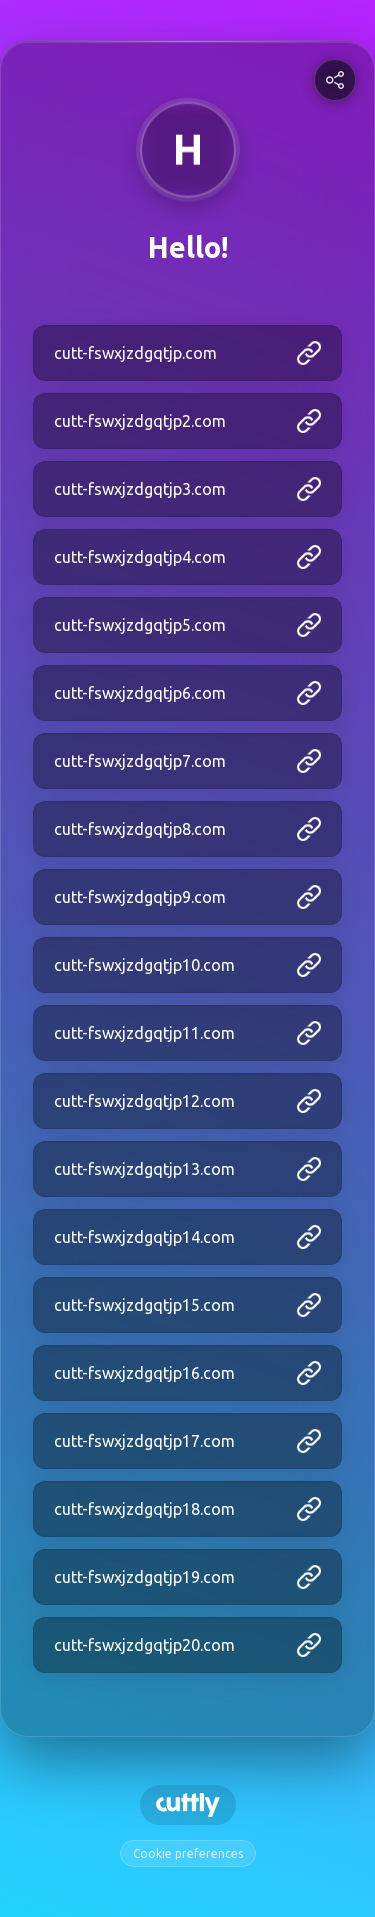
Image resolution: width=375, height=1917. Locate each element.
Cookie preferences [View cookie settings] (188, 1853)
